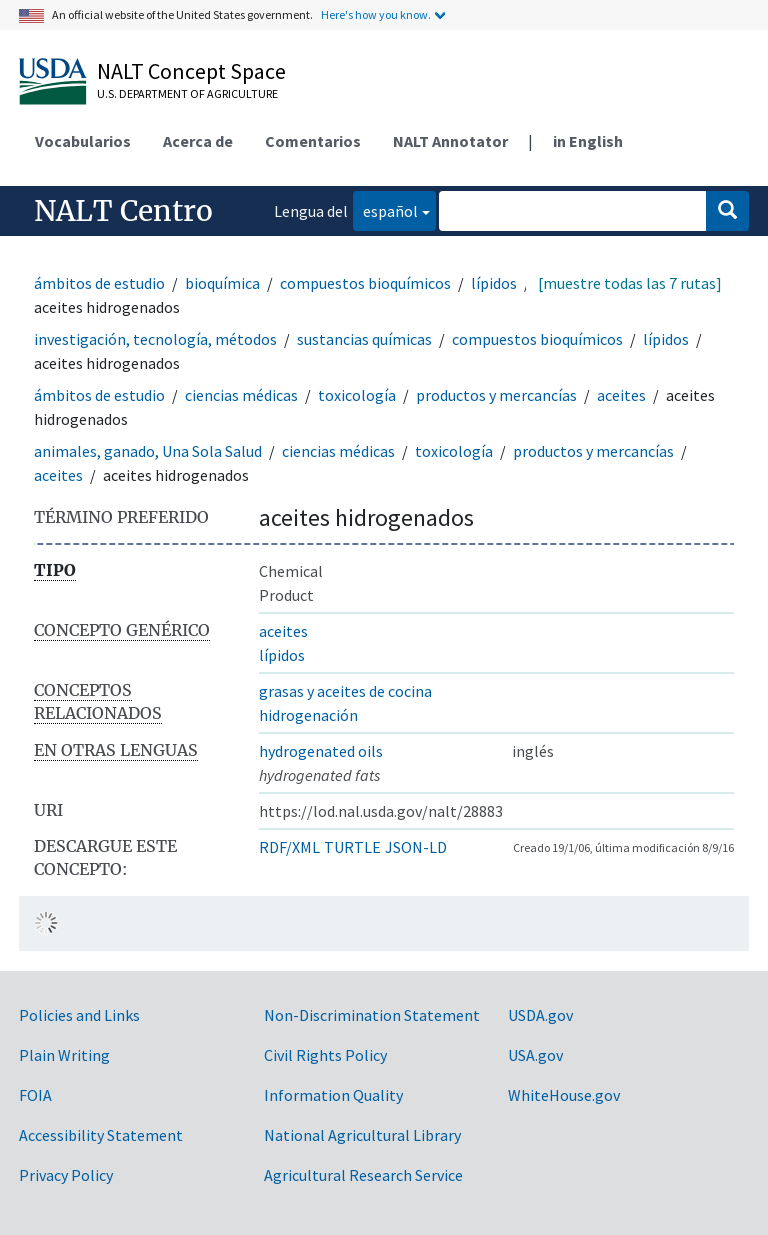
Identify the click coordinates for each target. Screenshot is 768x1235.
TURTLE (352, 847)
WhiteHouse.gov (564, 1095)
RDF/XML (289, 847)
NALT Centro (123, 211)
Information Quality (333, 1095)
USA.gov (535, 1055)
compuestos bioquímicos (365, 283)
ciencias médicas (241, 395)
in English (588, 141)
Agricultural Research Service (363, 1175)
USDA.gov (540, 1015)
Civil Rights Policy (325, 1055)
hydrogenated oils (321, 751)
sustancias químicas (364, 339)
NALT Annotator (450, 141)
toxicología (357, 395)
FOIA (35, 1095)
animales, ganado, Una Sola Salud (148, 451)
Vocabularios (83, 141)
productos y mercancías (496, 395)
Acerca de (198, 141)
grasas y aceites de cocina (345, 691)
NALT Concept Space (191, 71)
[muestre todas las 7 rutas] (630, 283)
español (385, 209)
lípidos (494, 283)
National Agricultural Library (362, 1135)
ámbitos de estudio (99, 283)
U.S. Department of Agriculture (187, 93)
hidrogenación (308, 715)
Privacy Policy (66, 1175)
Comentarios (313, 141)
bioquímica (222, 283)
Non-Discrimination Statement (372, 1015)
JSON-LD (416, 847)
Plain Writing (64, 1055)
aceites (621, 395)
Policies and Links (79, 1015)
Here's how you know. (376, 14)
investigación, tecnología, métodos (155, 339)
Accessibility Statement (101, 1135)
